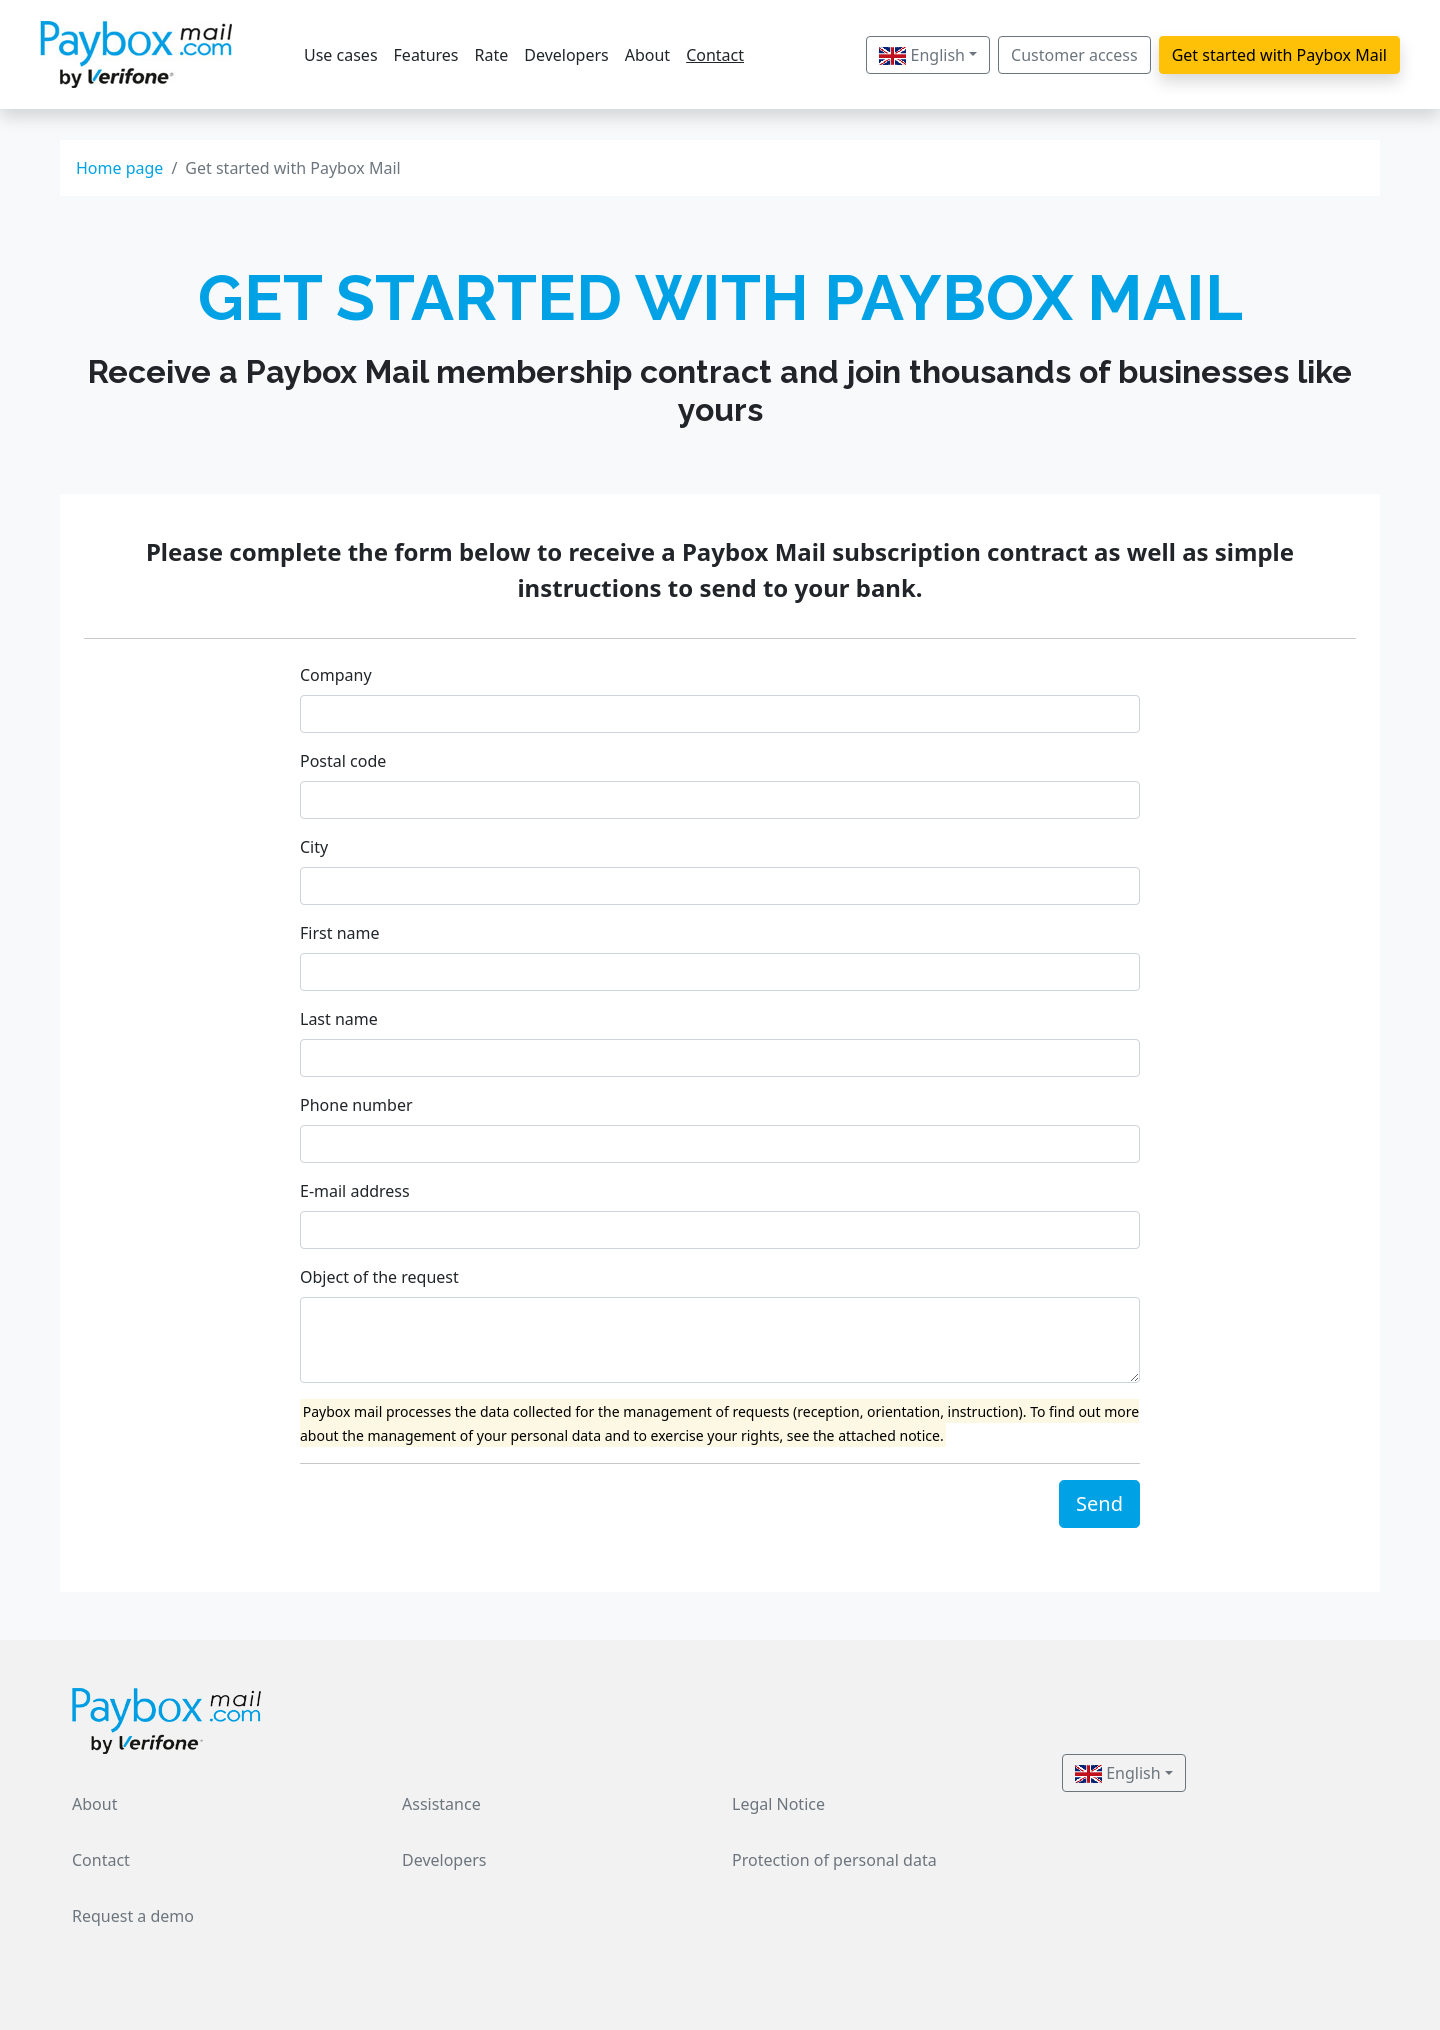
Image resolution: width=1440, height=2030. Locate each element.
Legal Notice (778, 1804)
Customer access (1074, 55)
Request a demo (133, 1916)
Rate (492, 55)
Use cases (341, 55)
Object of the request (379, 1277)
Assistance (441, 1804)
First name (340, 933)
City (314, 847)
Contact (715, 55)
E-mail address (355, 1191)
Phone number (356, 1105)
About (647, 55)
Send (1099, 1503)
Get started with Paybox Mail (1279, 55)
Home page (119, 168)
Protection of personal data (834, 1860)
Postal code (343, 761)
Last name (339, 1019)
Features (426, 55)
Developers (566, 55)
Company (336, 675)
